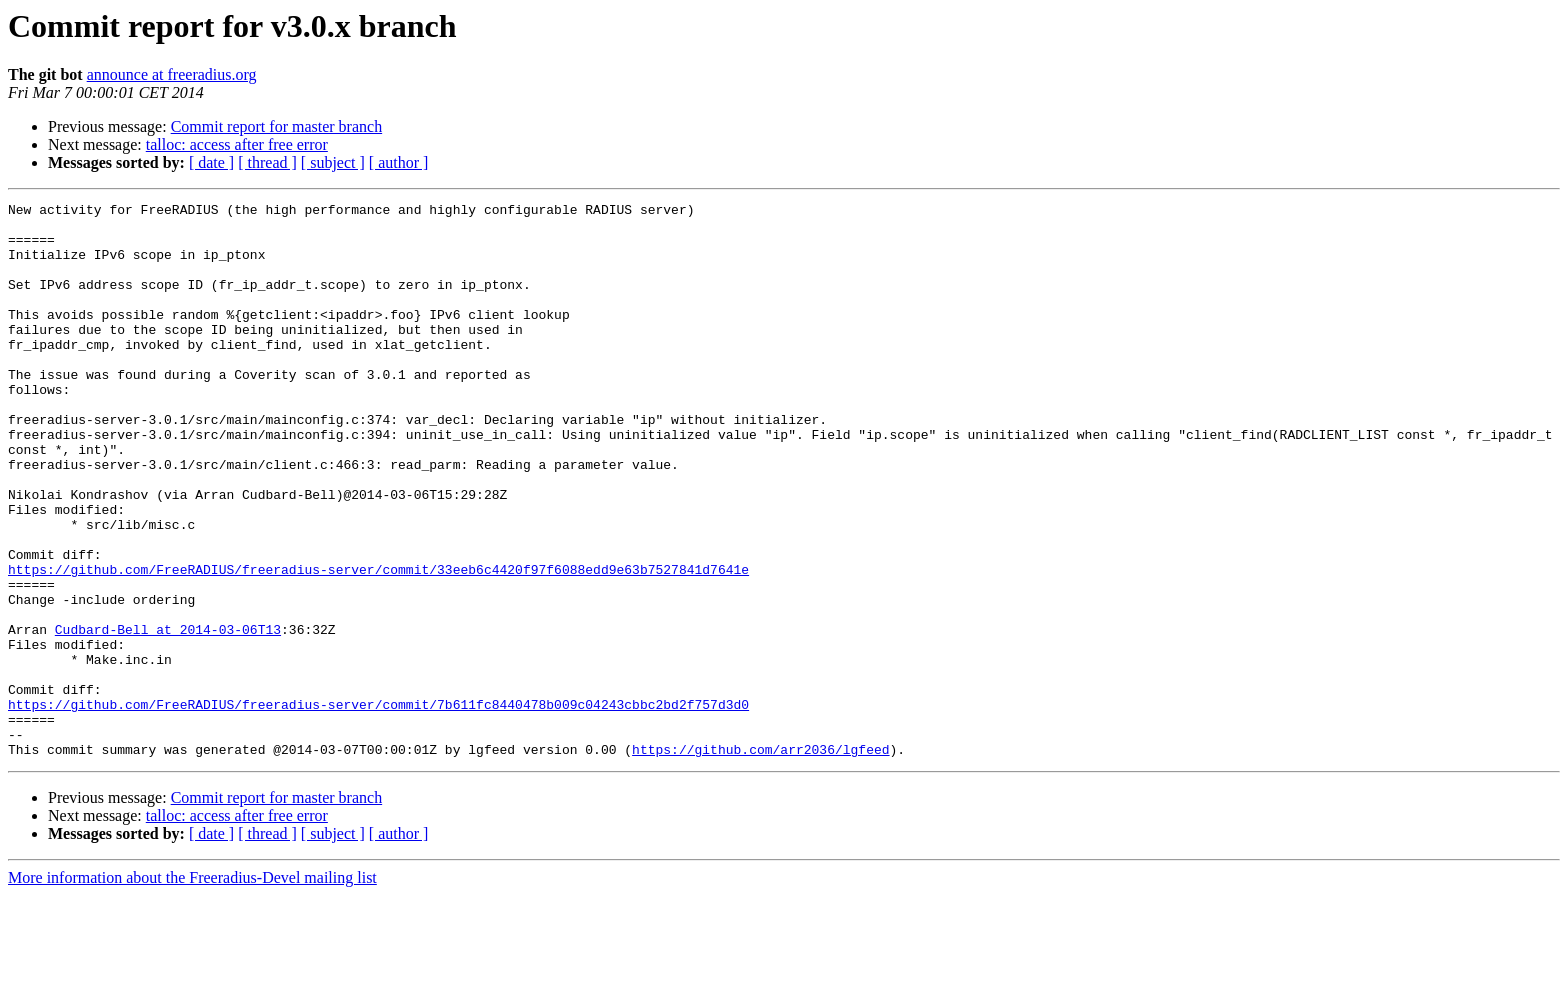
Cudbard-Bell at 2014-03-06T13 (168, 716)
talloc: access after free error (237, 144)
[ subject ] (333, 162)
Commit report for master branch (277, 126)
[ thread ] (267, 162)
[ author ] (399, 162)
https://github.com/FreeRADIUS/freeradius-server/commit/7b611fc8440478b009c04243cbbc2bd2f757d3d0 (378, 806)
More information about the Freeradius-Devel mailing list (192, 988)
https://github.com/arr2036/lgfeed (760, 860)
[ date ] (211, 162)
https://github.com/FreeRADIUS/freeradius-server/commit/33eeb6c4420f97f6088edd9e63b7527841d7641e (378, 644)
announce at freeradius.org (172, 74)
